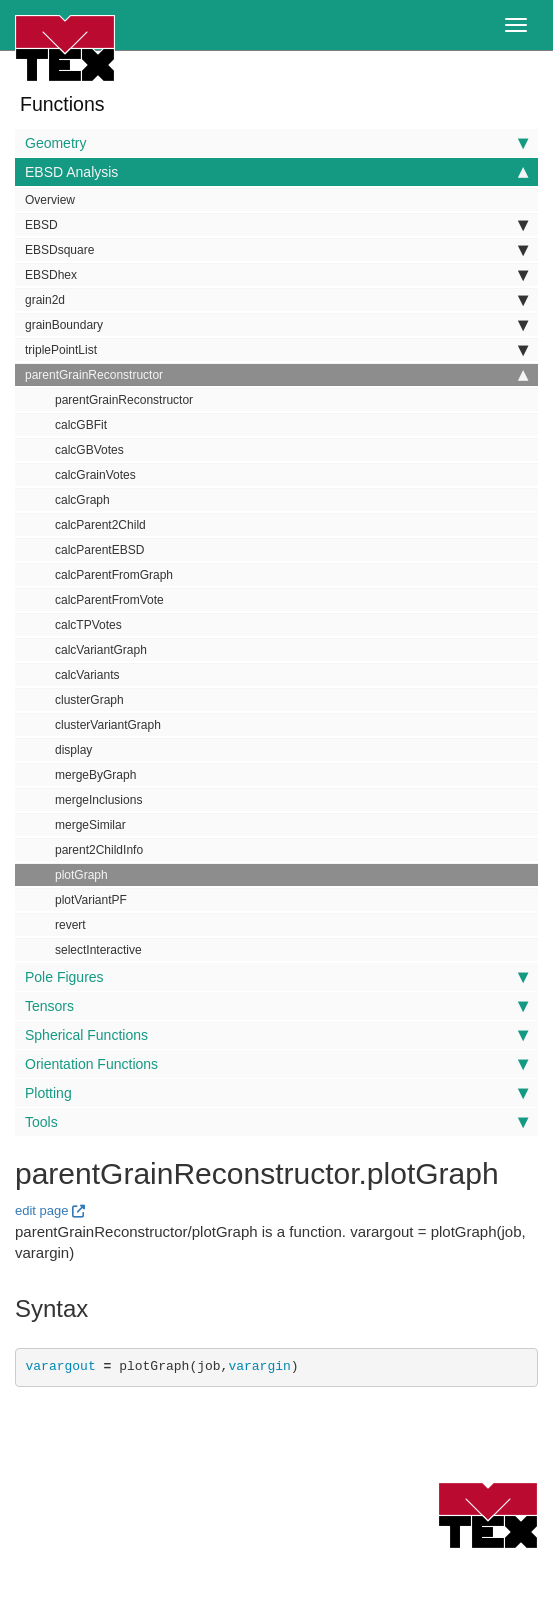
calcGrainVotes (95, 475)
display (73, 750)
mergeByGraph (95, 775)
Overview (50, 200)
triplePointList (276, 350)
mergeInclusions (98, 800)
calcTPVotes (88, 625)
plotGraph (81, 875)
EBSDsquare (276, 250)
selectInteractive (98, 950)
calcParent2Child (100, 525)
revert (70, 925)
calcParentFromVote (109, 600)
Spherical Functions (276, 1035)
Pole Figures (276, 977)
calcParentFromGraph (114, 575)
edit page (42, 1210)
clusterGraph (89, 700)
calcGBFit (81, 425)
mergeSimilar (90, 825)
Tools (276, 1122)
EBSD (276, 225)
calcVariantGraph (101, 650)
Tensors (276, 1006)
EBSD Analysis (276, 172)
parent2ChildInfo (99, 850)
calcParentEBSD (99, 550)
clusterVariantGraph (108, 725)
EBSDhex (276, 275)
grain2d (276, 300)
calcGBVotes (89, 450)
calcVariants (87, 675)
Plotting (276, 1093)
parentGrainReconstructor (276, 375)
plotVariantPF (91, 900)
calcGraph (82, 500)
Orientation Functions (276, 1064)
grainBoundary (276, 325)
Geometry (276, 143)
